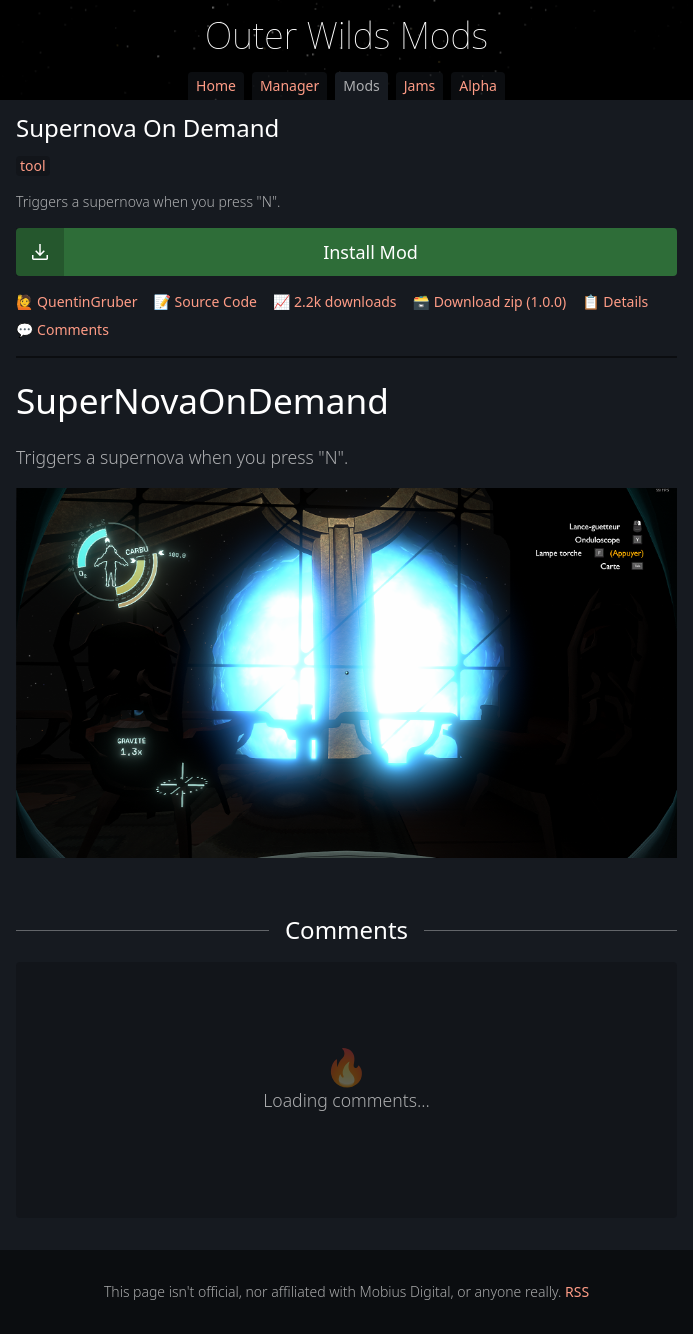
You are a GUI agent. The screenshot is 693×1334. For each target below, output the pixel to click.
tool (33, 165)
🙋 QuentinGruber (76, 301)
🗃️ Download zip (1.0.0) (490, 301)
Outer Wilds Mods (346, 35)
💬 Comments (62, 329)
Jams (419, 85)
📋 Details (615, 301)
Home (216, 85)
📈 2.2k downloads (335, 301)
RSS (577, 1291)
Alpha (478, 85)
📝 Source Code (204, 301)
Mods (361, 85)
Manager (289, 85)
